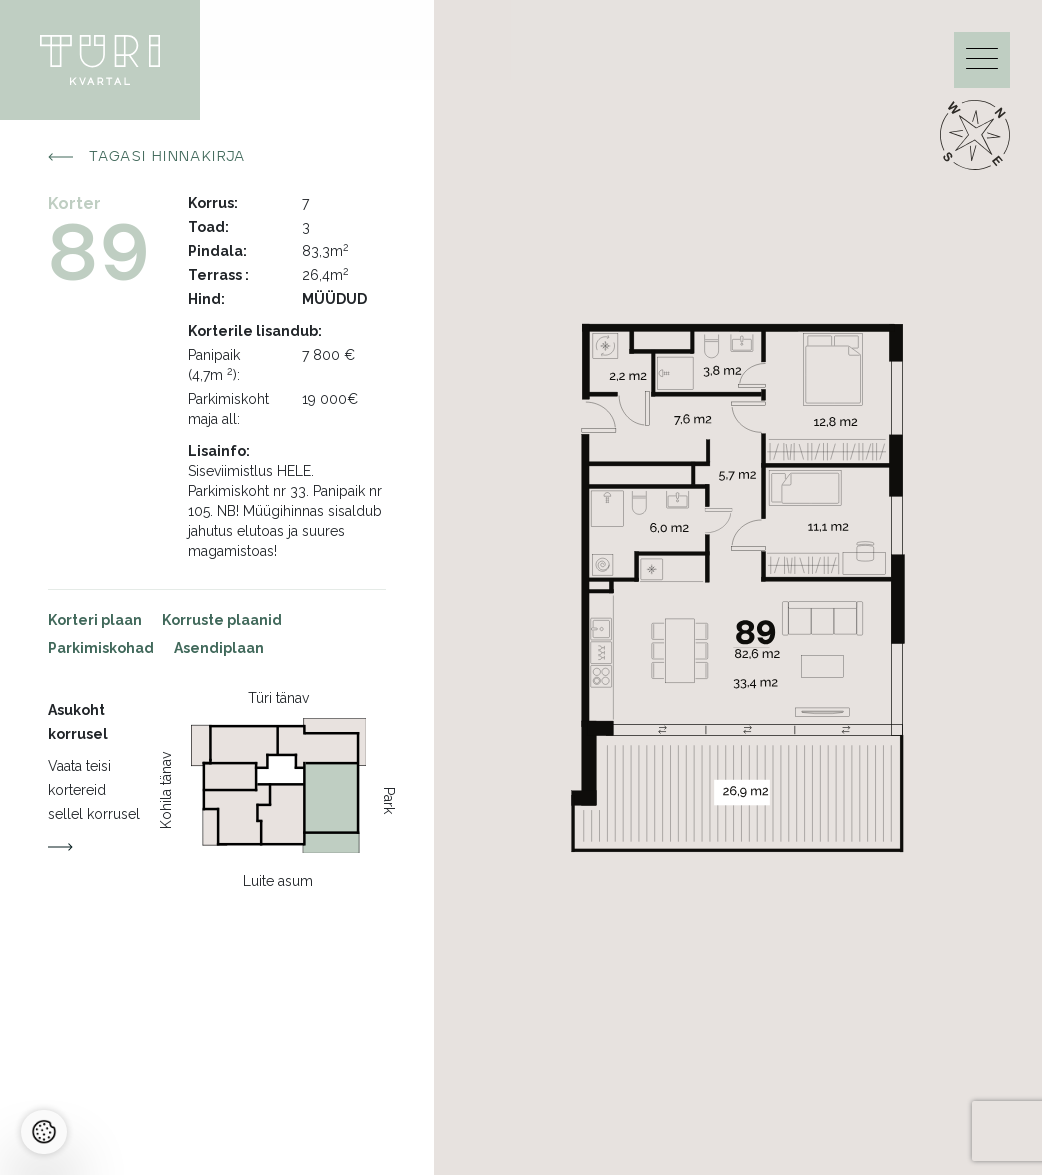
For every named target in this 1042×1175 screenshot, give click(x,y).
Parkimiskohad (101, 648)
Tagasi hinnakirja (147, 157)
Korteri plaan (95, 620)
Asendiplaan (219, 648)
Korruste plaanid (222, 620)
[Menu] (982, 63)
